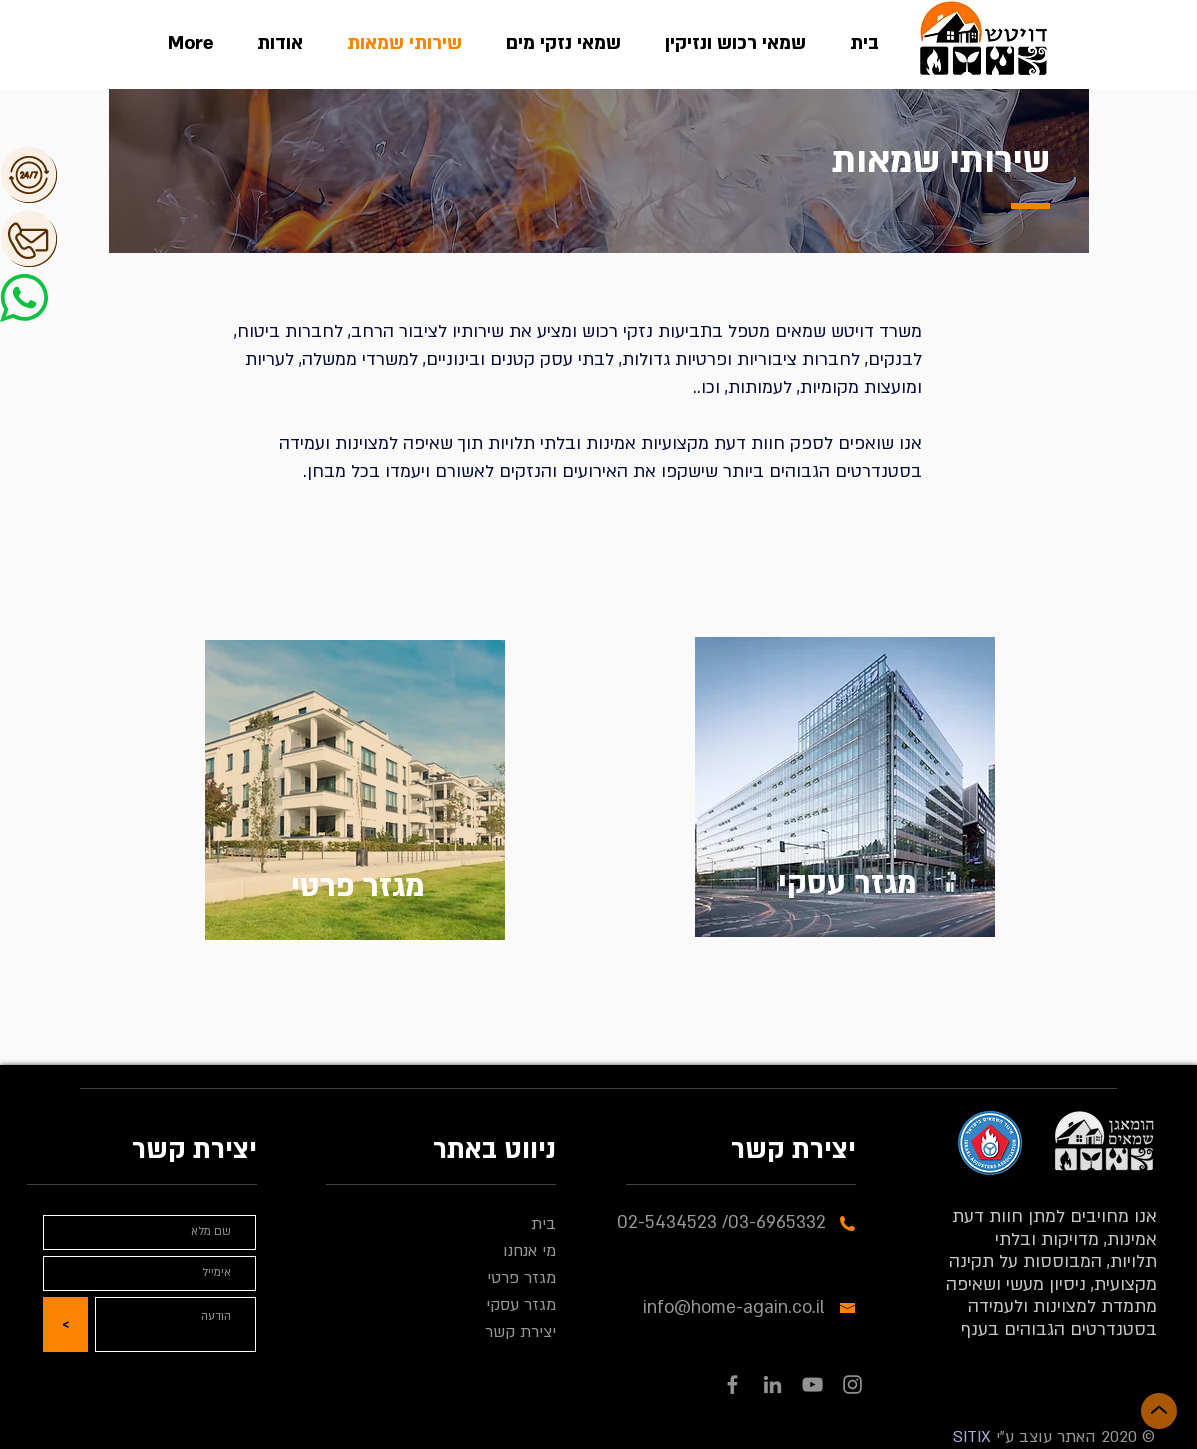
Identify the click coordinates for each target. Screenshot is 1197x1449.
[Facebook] (732, 1384)
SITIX (972, 1437)
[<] (65, 1324)
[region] (355, 796)
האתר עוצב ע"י (1043, 1437)
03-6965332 (777, 1222)
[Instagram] (852, 1384)
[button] (100, 174)
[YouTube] (812, 1384)
